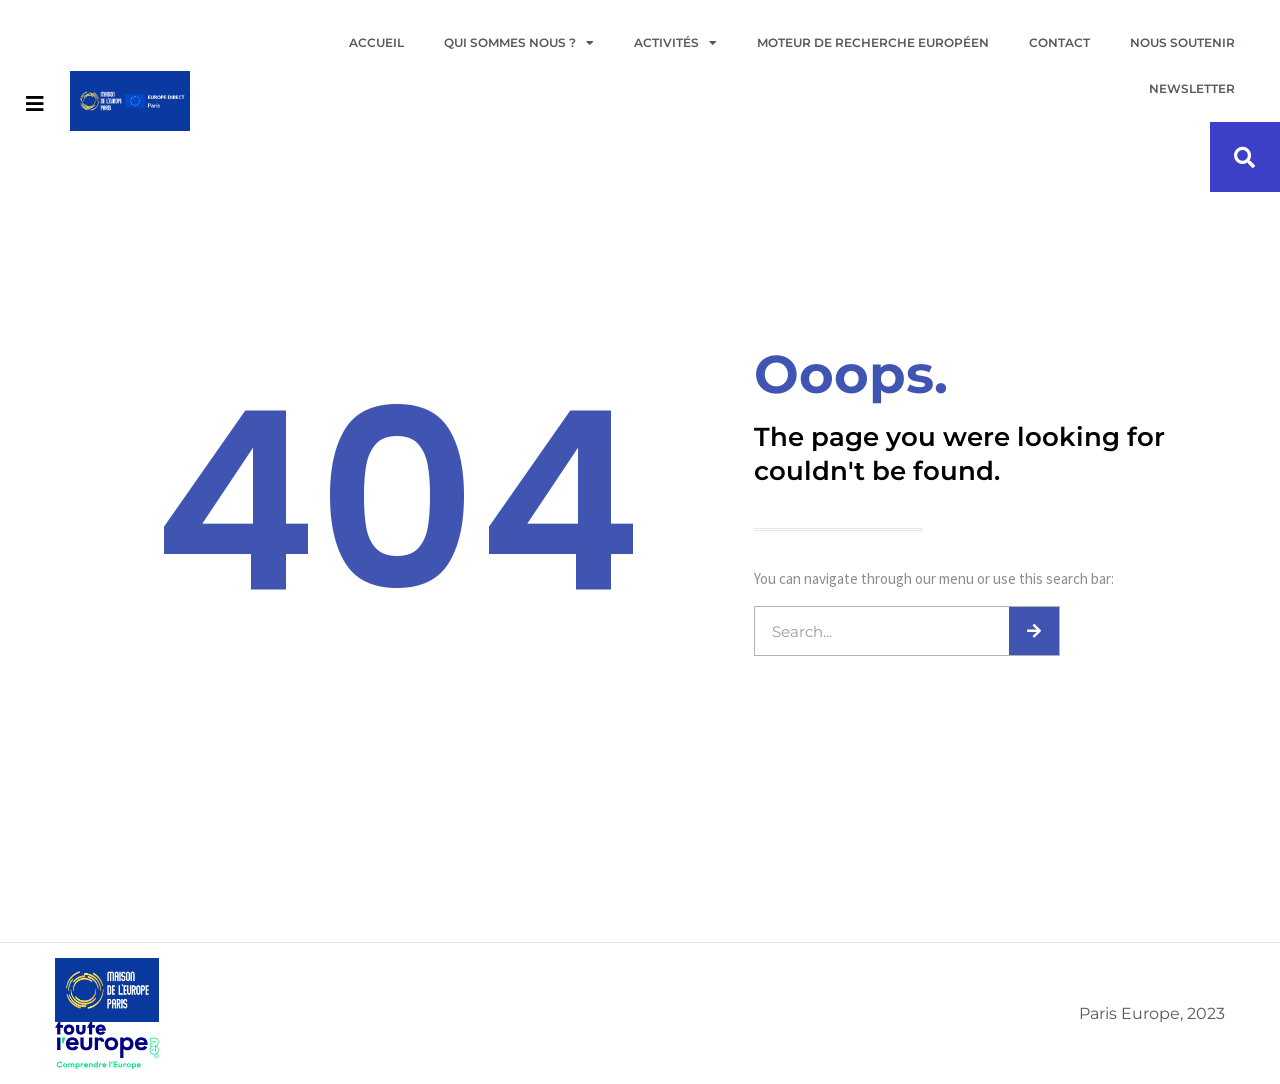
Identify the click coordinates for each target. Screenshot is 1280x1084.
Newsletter (1192, 88)
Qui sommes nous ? (519, 43)
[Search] (1034, 631)
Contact (1059, 42)
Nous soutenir (1182, 42)
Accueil (376, 42)
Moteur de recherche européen (873, 42)
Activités (675, 43)
